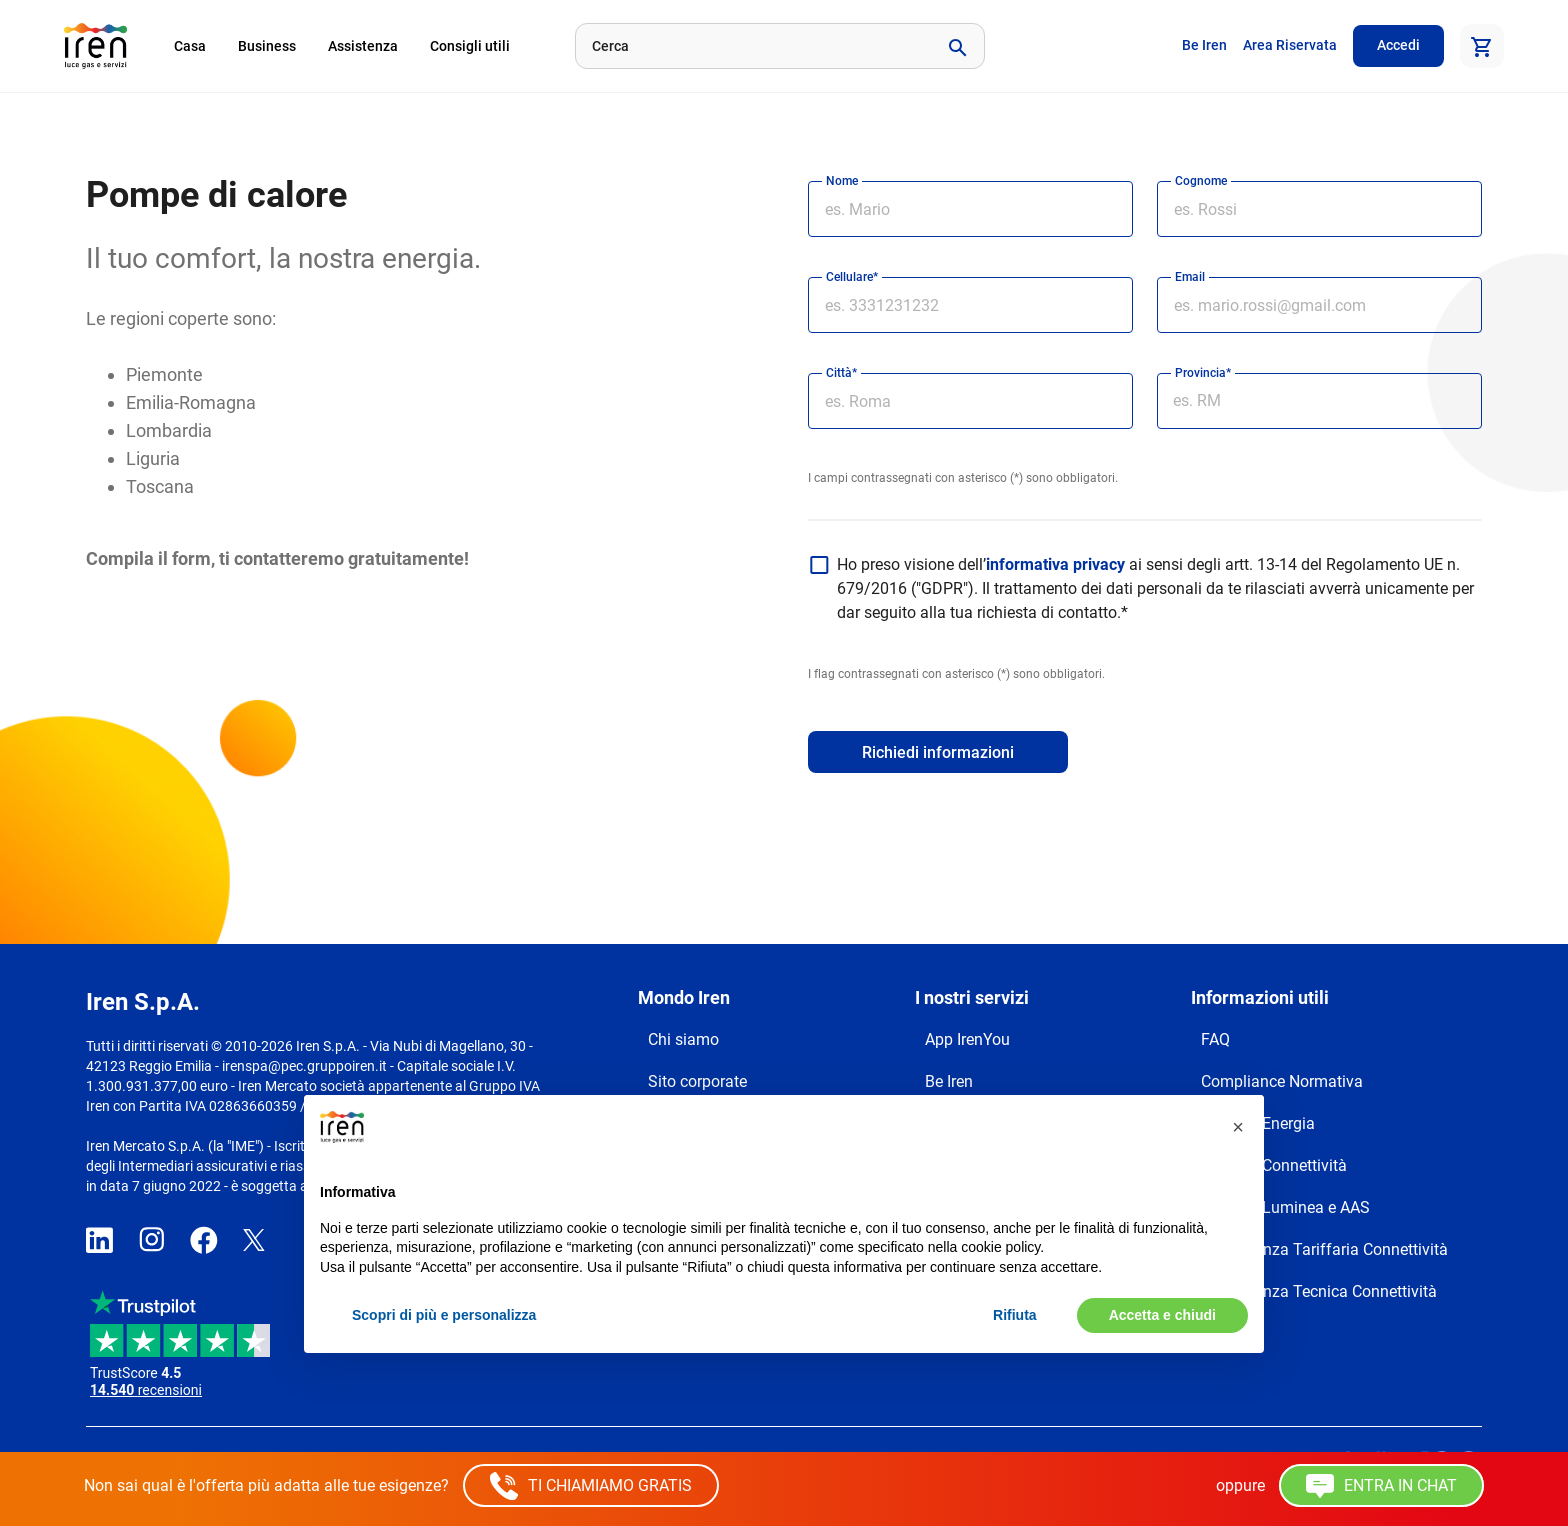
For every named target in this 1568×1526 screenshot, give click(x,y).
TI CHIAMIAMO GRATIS (591, 1486)
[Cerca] (752, 46)
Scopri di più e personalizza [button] (444, 1315)
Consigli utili (470, 46)
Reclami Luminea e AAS (1285, 1207)
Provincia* (1203, 373)
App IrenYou (967, 1039)
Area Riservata (1290, 45)
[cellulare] (970, 305)
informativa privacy (1055, 564)
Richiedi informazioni (938, 752)
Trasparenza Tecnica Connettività (1319, 1291)
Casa (190, 46)
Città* (841, 373)
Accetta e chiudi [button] (1162, 1315)
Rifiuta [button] (1015, 1315)
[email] (1319, 305)
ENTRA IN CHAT (1381, 1486)
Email (1190, 277)
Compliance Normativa (1282, 1081)
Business (267, 46)
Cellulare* (852, 277)
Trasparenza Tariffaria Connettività (1324, 1249)
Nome (842, 181)
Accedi (1398, 45)
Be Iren (1204, 45)
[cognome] (1319, 209)
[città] (970, 401)
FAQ (1215, 1039)
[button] (1238, 1127)
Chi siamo (683, 1039)
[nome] (970, 209)
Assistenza (363, 46)
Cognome (1201, 181)
